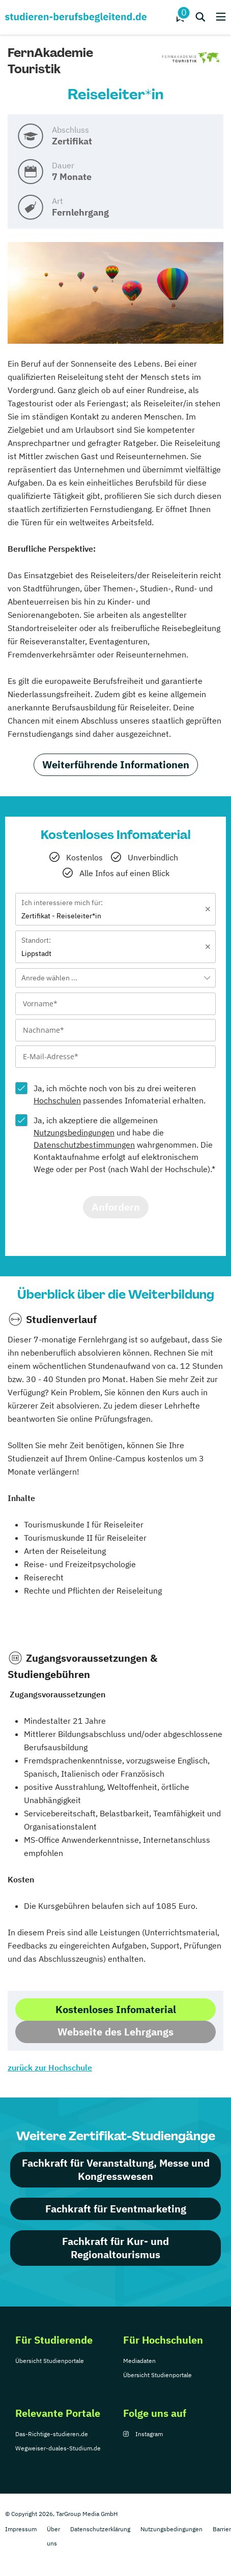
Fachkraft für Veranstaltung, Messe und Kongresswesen (116, 2169)
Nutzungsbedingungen (74, 1132)
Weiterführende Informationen (115, 764)
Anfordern (116, 1207)
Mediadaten (139, 2360)
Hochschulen (57, 1100)
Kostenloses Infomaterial (115, 2009)
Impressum (21, 2529)
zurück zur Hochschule (50, 2067)
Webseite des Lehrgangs (115, 2032)
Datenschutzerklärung (100, 2529)
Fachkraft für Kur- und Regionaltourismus (115, 2247)
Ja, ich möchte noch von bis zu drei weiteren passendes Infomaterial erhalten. (120, 1094)
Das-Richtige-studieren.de (51, 2434)
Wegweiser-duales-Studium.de (58, 2448)
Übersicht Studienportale (49, 2360)
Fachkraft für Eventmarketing (115, 2208)
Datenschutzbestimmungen (84, 1145)
